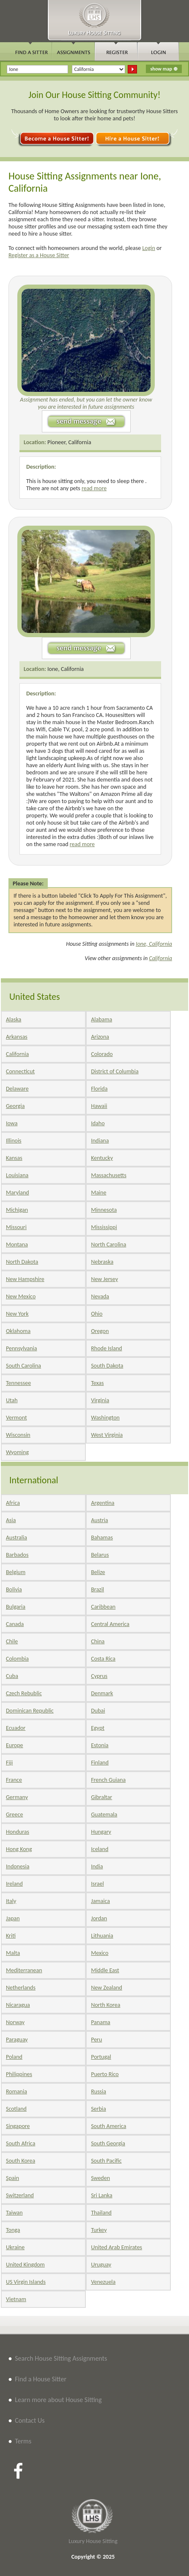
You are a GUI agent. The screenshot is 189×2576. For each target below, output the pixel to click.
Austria (99, 1520)
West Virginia (107, 1435)
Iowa (11, 1123)
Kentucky (102, 1158)
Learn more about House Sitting (58, 2400)
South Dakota (107, 1365)
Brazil (97, 1589)
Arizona (100, 1036)
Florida (99, 1088)
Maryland (17, 1192)
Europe (14, 1745)
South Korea (20, 2160)
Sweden (100, 2178)
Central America (110, 1624)
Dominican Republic (30, 1710)
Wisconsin (18, 1435)
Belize (98, 1572)
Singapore (18, 2126)
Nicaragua (18, 2005)
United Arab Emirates (116, 2247)
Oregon (100, 1331)
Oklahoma (18, 1331)
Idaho (97, 1123)
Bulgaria (15, 1606)
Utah (12, 1400)
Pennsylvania (21, 1348)
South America (108, 2126)
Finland (100, 1762)
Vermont (16, 1417)
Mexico (99, 1953)
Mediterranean (24, 1970)
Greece (14, 1814)
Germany (17, 1797)
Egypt (97, 1728)
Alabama (101, 1019)
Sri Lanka (101, 2195)
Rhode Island (106, 1348)
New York (17, 1313)
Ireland (14, 1883)
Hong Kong (19, 1849)
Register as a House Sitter (38, 255)
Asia (11, 1520)
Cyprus (99, 1676)
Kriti (11, 1935)
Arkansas (16, 1036)
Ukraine (15, 2247)
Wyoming (17, 1452)
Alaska (13, 1019)
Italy (11, 1901)
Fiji (9, 1762)
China (97, 1641)
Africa (13, 1503)
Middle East (105, 1970)
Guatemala (104, 1814)
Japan (13, 1918)
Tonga (13, 2230)
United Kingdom (25, 2264)
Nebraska (102, 1261)
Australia (16, 1537)
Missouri (16, 1227)
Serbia (98, 2108)
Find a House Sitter (40, 2379)
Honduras (17, 1831)
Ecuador (15, 1728)
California (160, 958)
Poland (14, 2056)
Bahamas (102, 1537)
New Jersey (104, 1279)
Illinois (14, 1140)
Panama (100, 2022)
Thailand (101, 2212)
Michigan (17, 1209)
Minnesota (104, 1209)
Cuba (12, 1676)
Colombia (17, 1658)
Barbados (17, 1554)
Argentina (102, 1503)
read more (94, 488)
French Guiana (108, 1779)
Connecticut (20, 1071)
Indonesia (17, 1866)
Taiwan (14, 2212)
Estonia (99, 1745)
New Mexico (21, 1296)
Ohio (96, 1313)
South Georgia (108, 2143)
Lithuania (102, 1935)
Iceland (99, 1849)
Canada (15, 1624)
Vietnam (16, 2299)
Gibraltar (101, 1797)
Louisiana (17, 1175)
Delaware (17, 1088)
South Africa (20, 2143)
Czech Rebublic (24, 1693)
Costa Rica (103, 1658)
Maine (98, 1192)
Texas (97, 1383)
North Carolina (108, 1244)
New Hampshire (25, 1279)
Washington (105, 1417)
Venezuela (103, 2282)
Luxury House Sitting (93, 2541)
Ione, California (65, 669)
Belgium (15, 1572)
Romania (16, 2091)
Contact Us (29, 2420)
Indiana (100, 1140)
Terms (23, 2441)
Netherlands (21, 1987)
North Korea (105, 2005)
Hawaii (99, 1106)
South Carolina (23, 1365)
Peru (96, 2039)
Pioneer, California (69, 442)
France (14, 1779)
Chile (12, 1641)
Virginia (100, 1400)
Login (148, 248)
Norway (15, 2022)
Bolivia (14, 1589)
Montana (17, 1244)
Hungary (101, 1831)
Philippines (19, 2074)
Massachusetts (108, 1175)
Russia (98, 2091)
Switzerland (20, 2195)
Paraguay (17, 2039)
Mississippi (104, 1227)
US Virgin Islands (26, 2282)
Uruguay (101, 2264)
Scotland (16, 2108)
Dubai (98, 1710)
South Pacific (106, 2160)
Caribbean (103, 1606)
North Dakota (22, 1261)
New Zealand (106, 1987)
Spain (12, 2178)
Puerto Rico (105, 2074)
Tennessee (18, 1383)
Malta (13, 1953)
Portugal (101, 2056)
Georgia (15, 1106)
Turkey (99, 2230)
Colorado (101, 1054)
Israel (97, 1883)
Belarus (100, 1554)
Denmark (102, 1693)
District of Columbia (114, 1071)
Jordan (99, 1918)
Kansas (14, 1158)
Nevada (100, 1296)
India (97, 1866)
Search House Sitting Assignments (61, 2358)
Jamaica (100, 1901)
